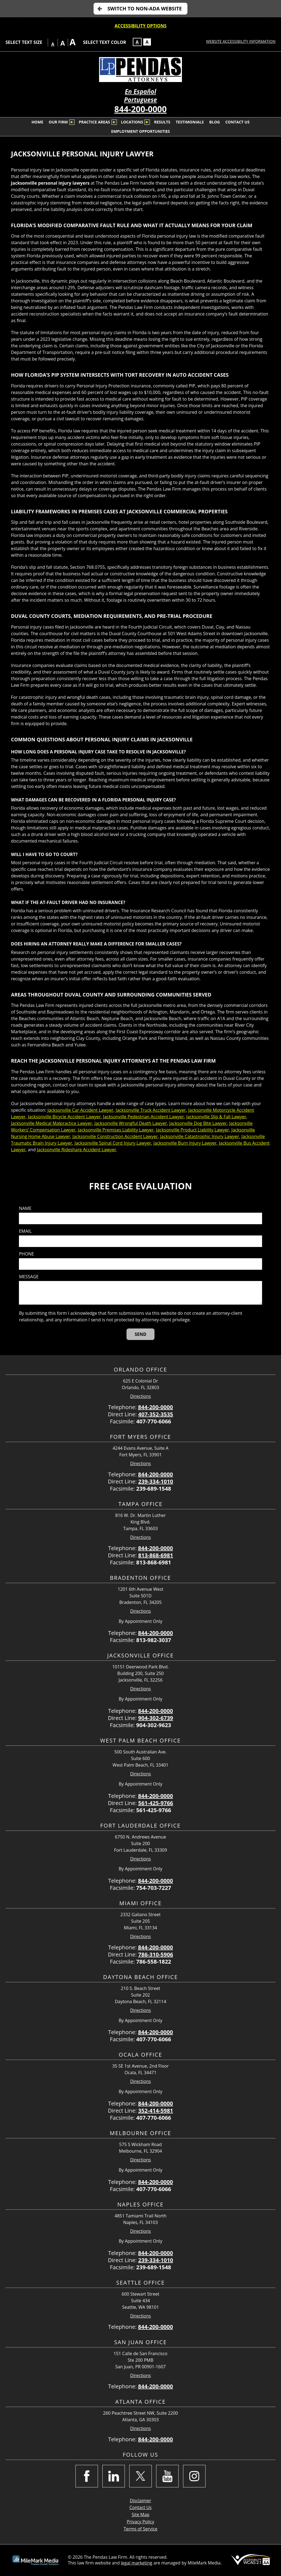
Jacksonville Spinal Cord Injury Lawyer (112, 1143)
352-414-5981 (155, 2110)
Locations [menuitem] (132, 122)
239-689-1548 (153, 1488)
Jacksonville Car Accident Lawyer (80, 1110)
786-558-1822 (153, 1961)
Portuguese (140, 100)
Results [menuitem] (162, 122)
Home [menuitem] (37, 122)
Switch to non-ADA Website (144, 8)
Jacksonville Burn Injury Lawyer (185, 1143)
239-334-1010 (155, 1481)
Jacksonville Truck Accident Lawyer (151, 1110)
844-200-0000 (140, 109)
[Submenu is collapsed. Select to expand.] (72, 122)
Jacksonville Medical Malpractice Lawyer (51, 1123)
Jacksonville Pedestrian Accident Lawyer (143, 1117)
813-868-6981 (155, 1555)
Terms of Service (140, 2529)
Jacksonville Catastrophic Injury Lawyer (199, 1136)
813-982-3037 (153, 1640)
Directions (140, 1396)
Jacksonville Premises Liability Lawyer (116, 1130)
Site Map (141, 2515)
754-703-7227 (153, 1887)
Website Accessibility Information (241, 41)
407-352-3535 (155, 1414)
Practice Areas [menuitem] (94, 122)
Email (25, 1231)
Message (28, 1277)
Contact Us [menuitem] (237, 122)
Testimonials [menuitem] (190, 122)
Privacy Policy (140, 2522)
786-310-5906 (155, 1954)
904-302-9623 (153, 1725)
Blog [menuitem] (214, 122)
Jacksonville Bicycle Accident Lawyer (64, 1117)
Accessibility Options (141, 26)
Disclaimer (140, 2501)
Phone (26, 1254)
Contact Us (141, 2507)
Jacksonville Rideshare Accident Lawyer (76, 1150)
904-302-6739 (155, 1718)
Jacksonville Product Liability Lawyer (192, 1130)
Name (25, 1208)
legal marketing (136, 2563)
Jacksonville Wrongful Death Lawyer (130, 1123)
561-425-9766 (155, 1803)
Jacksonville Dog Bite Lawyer (198, 1123)
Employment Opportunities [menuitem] (140, 131)
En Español (140, 91)
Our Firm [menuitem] (58, 122)
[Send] (141, 1334)
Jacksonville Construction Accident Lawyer (115, 1136)
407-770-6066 (153, 1421)
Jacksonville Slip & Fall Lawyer (216, 1117)
